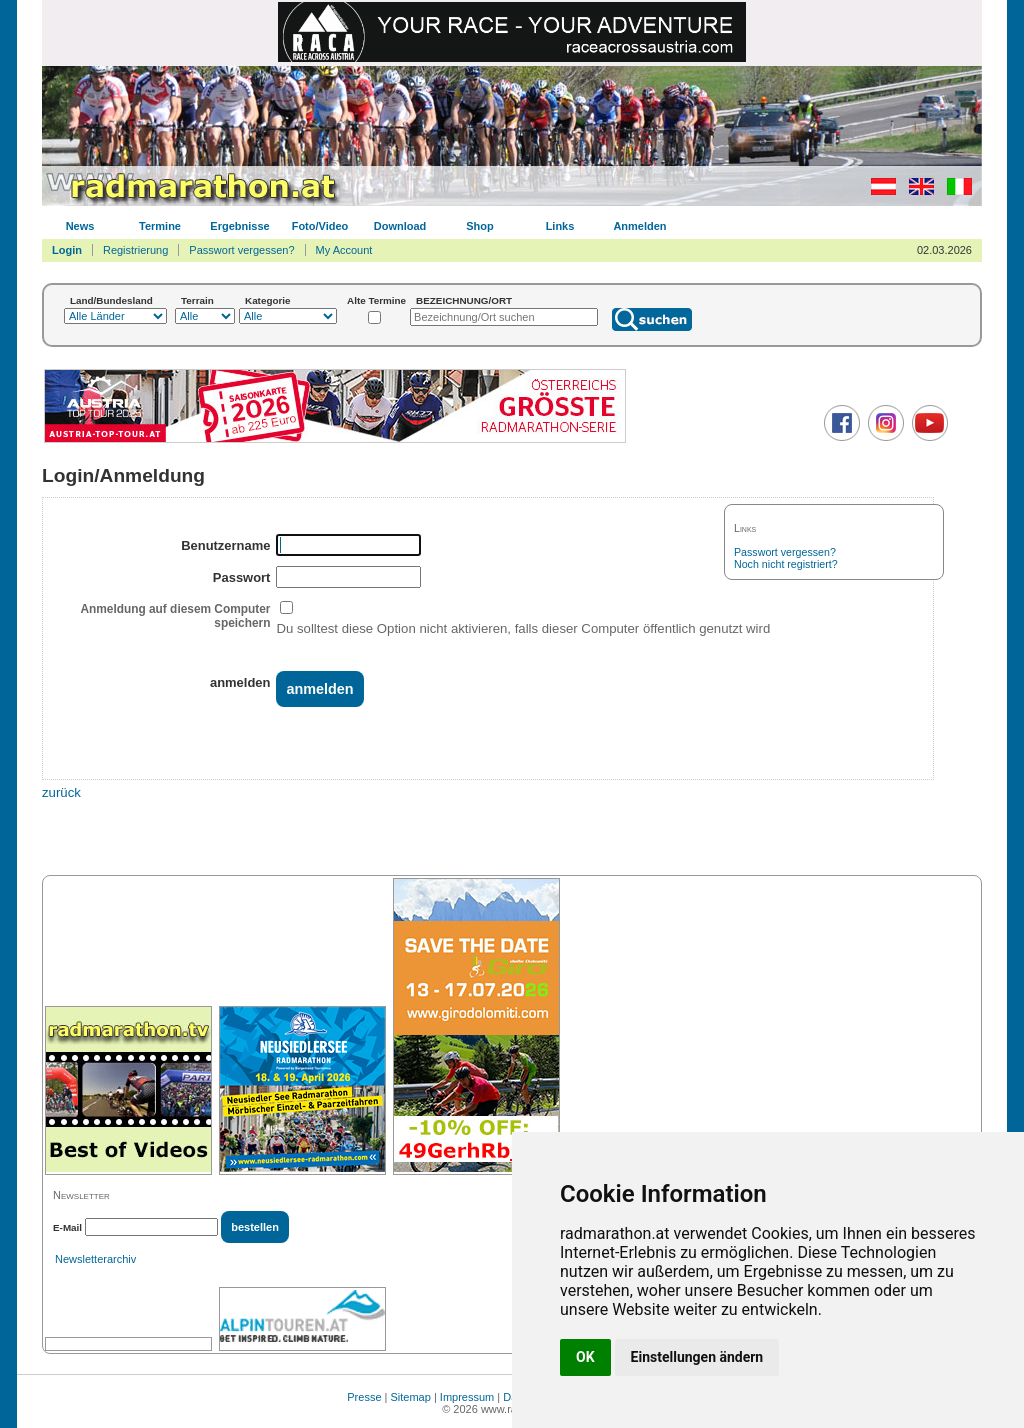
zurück (61, 792)
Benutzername (225, 545)
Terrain (197, 300)
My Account (344, 250)
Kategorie (268, 300)
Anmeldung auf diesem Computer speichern (175, 616)
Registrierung (135, 250)
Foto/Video (320, 226)
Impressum (467, 1397)
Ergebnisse (239, 226)
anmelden (240, 682)
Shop (480, 226)
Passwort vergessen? (241, 250)
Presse (364, 1397)
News (80, 226)
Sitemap (411, 1397)
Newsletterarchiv (95, 1259)
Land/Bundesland (111, 300)
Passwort (242, 577)
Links (560, 226)
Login (67, 250)
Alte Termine (376, 300)
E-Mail (67, 1227)
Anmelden (639, 226)
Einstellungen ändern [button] (697, 1357)
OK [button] (585, 1357)
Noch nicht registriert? (786, 564)
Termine (160, 226)
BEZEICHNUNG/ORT (464, 300)
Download (400, 226)
